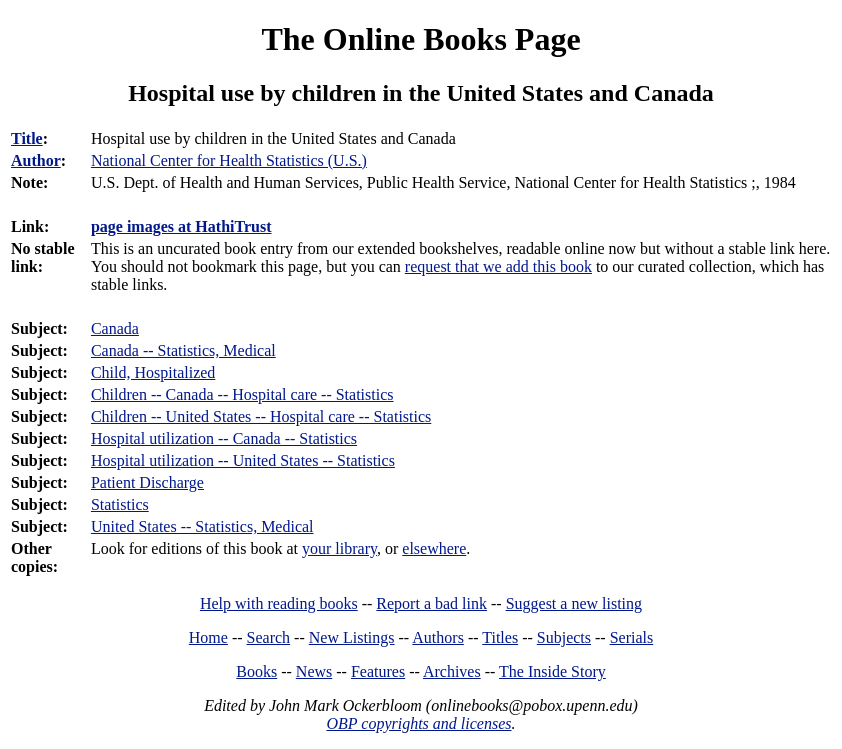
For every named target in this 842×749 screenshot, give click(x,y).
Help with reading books (279, 603)
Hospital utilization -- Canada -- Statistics (224, 438)
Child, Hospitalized (153, 372)
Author (36, 160)
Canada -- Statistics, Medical (183, 350)
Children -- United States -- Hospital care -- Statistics (261, 416)
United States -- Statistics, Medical (202, 526)
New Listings (352, 637)
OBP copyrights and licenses (418, 723)
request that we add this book (498, 266)
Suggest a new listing (574, 603)
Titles (500, 637)
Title (27, 138)
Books (256, 671)
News (314, 671)
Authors (438, 637)
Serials (632, 637)
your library (339, 548)
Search (269, 637)
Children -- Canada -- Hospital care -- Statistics (242, 394)
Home (208, 637)
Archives (452, 671)
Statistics (120, 504)
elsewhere (434, 548)
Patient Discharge (147, 482)
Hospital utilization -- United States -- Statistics (243, 460)
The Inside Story (552, 671)
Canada (115, 328)
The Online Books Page (420, 39)
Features (378, 671)
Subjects (564, 637)
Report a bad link (431, 603)
